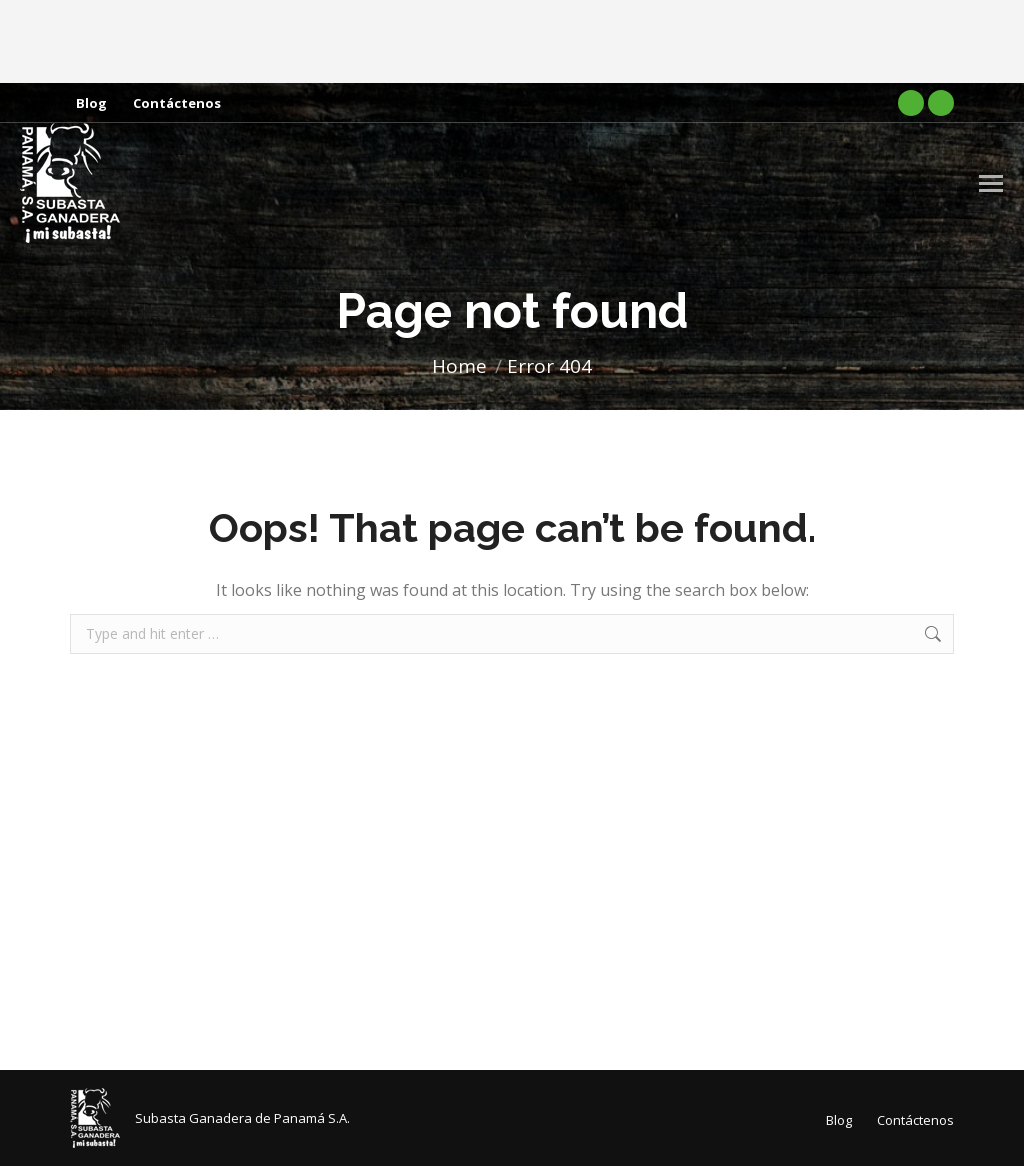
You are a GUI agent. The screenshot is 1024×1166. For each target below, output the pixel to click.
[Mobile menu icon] (991, 183)
